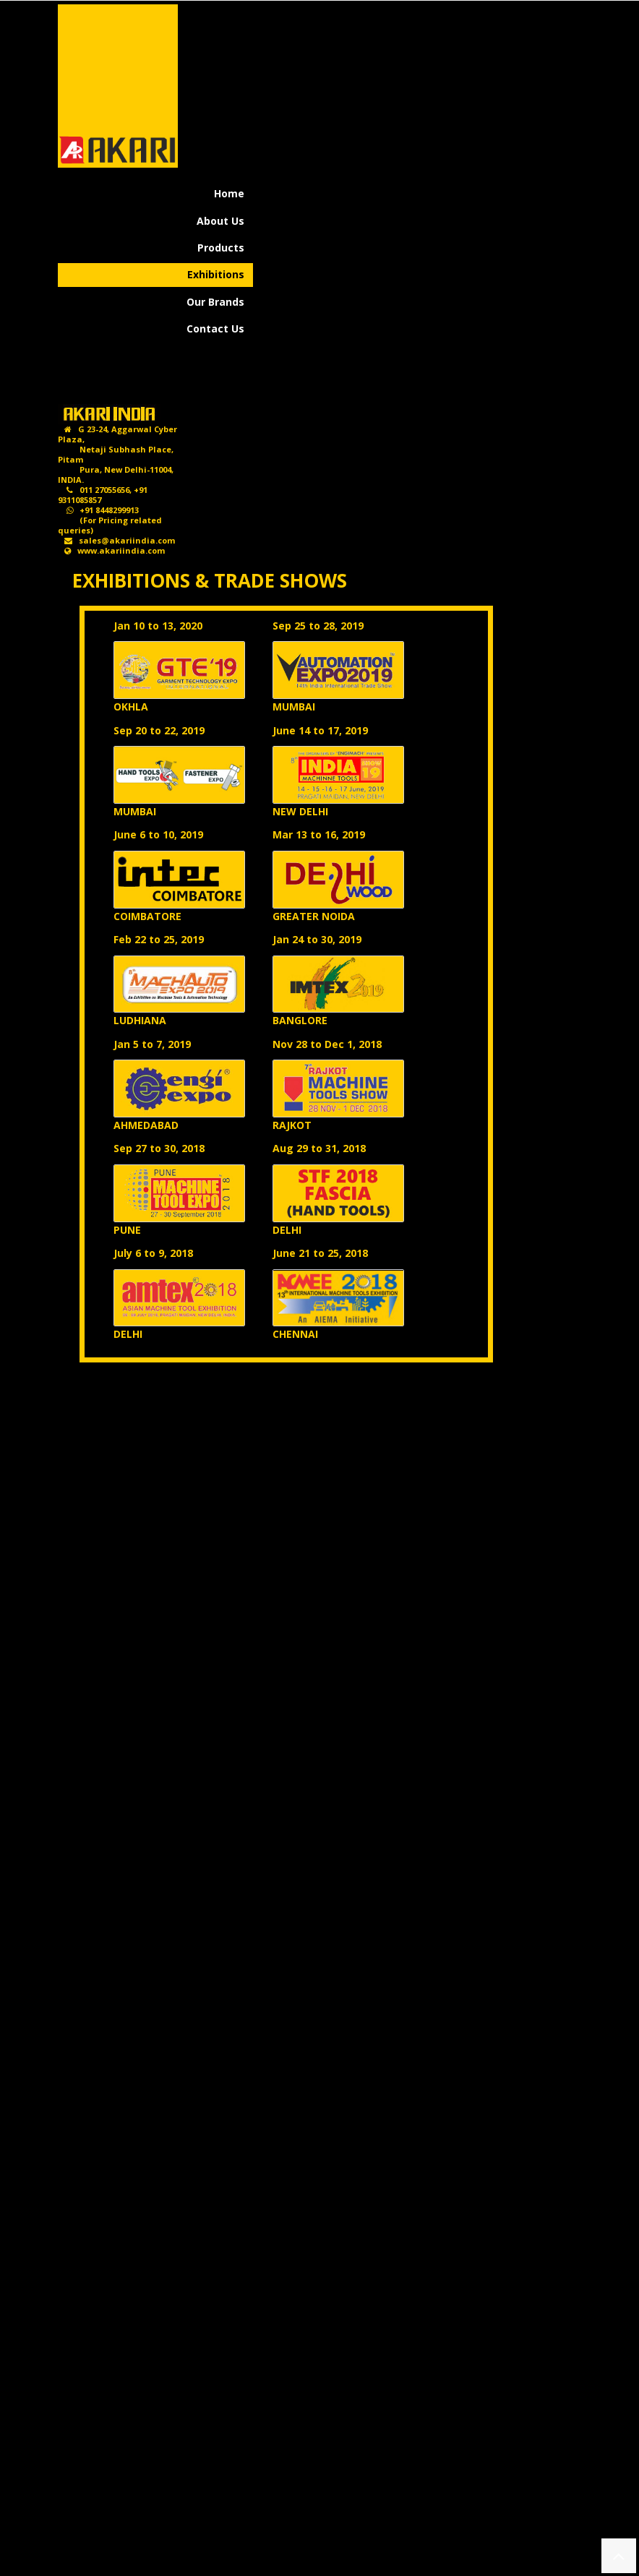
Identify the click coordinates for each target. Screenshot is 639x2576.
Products (220, 247)
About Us (220, 221)
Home (229, 193)
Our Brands (215, 302)
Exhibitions (215, 274)
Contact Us (215, 328)
